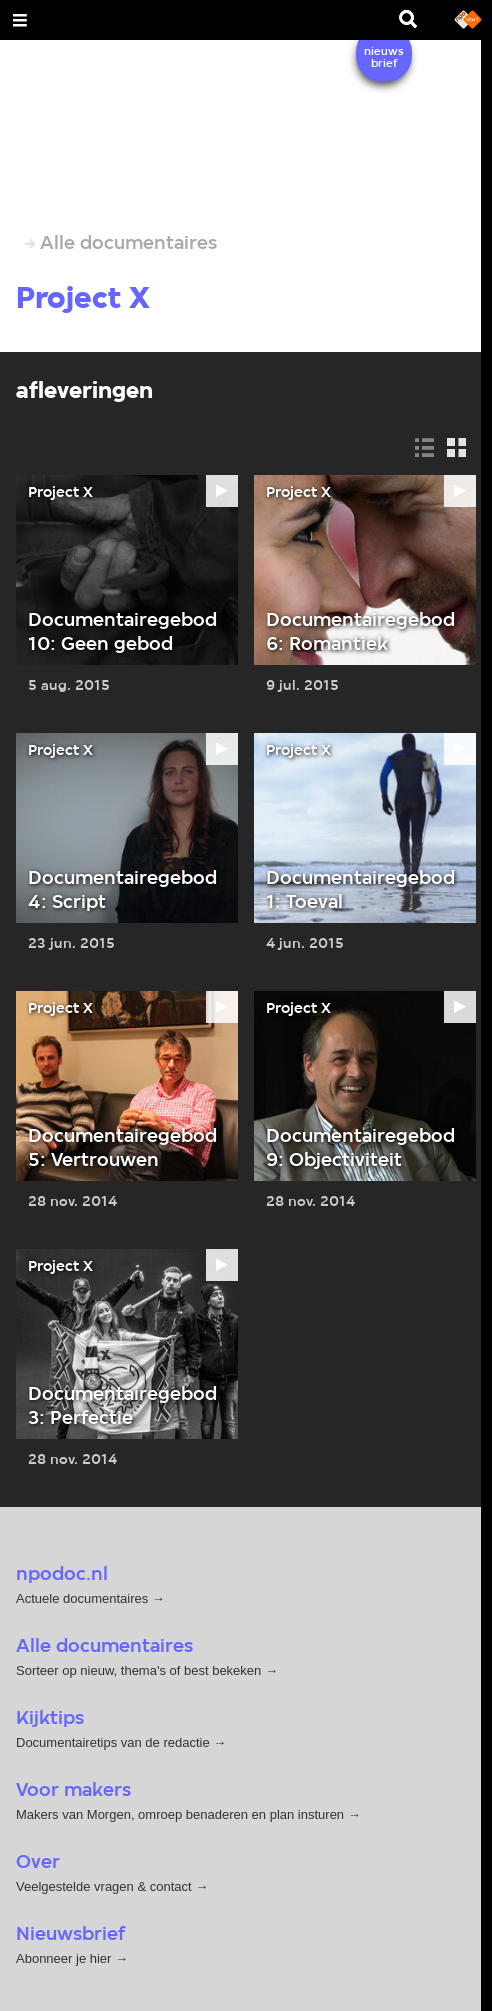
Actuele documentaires (82, 1598)
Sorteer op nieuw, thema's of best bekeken (138, 1670)
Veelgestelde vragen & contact (104, 1886)
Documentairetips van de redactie (113, 1742)
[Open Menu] (20, 20)
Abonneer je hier (65, 1958)
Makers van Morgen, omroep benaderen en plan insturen (180, 1814)
